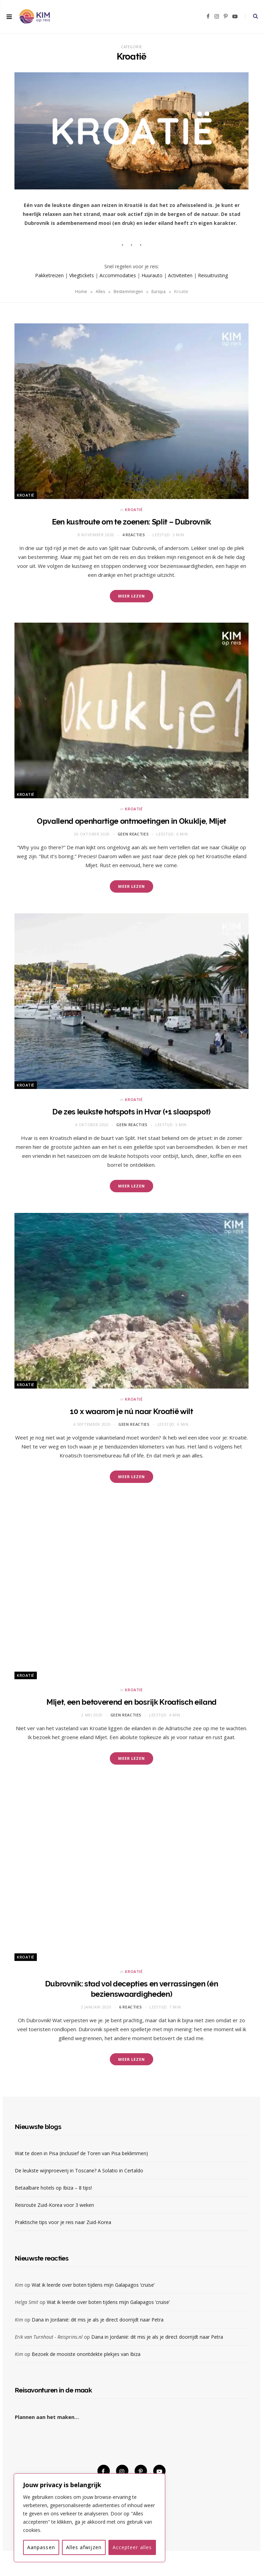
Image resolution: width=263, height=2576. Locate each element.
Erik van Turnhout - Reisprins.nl (49, 2337)
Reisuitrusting (213, 275)
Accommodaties (117, 275)
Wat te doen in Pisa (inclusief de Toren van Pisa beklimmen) (81, 2153)
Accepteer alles (132, 2547)
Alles (100, 291)
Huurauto (151, 275)
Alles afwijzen (84, 2547)
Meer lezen (131, 596)
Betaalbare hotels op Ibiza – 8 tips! (53, 2187)
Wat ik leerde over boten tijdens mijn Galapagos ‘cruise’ (93, 2285)
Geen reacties (133, 834)
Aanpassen (41, 2547)
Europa (158, 291)
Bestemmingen (128, 291)
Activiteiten (180, 275)
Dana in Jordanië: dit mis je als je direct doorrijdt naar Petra (98, 2319)
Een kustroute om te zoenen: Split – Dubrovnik (131, 521)
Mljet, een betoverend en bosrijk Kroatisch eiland (131, 1701)
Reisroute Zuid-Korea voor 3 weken (54, 2205)
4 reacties (133, 534)
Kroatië (25, 495)
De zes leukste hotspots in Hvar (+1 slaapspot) (131, 1111)
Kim (19, 2285)
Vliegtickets (81, 275)
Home (81, 291)
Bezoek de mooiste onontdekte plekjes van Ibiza (86, 2354)
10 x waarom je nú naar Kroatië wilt (131, 1411)
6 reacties (130, 2006)
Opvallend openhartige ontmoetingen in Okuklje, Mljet (131, 821)
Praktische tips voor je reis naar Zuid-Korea (63, 2222)
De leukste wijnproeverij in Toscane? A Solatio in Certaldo (79, 2170)
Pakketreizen (49, 275)
